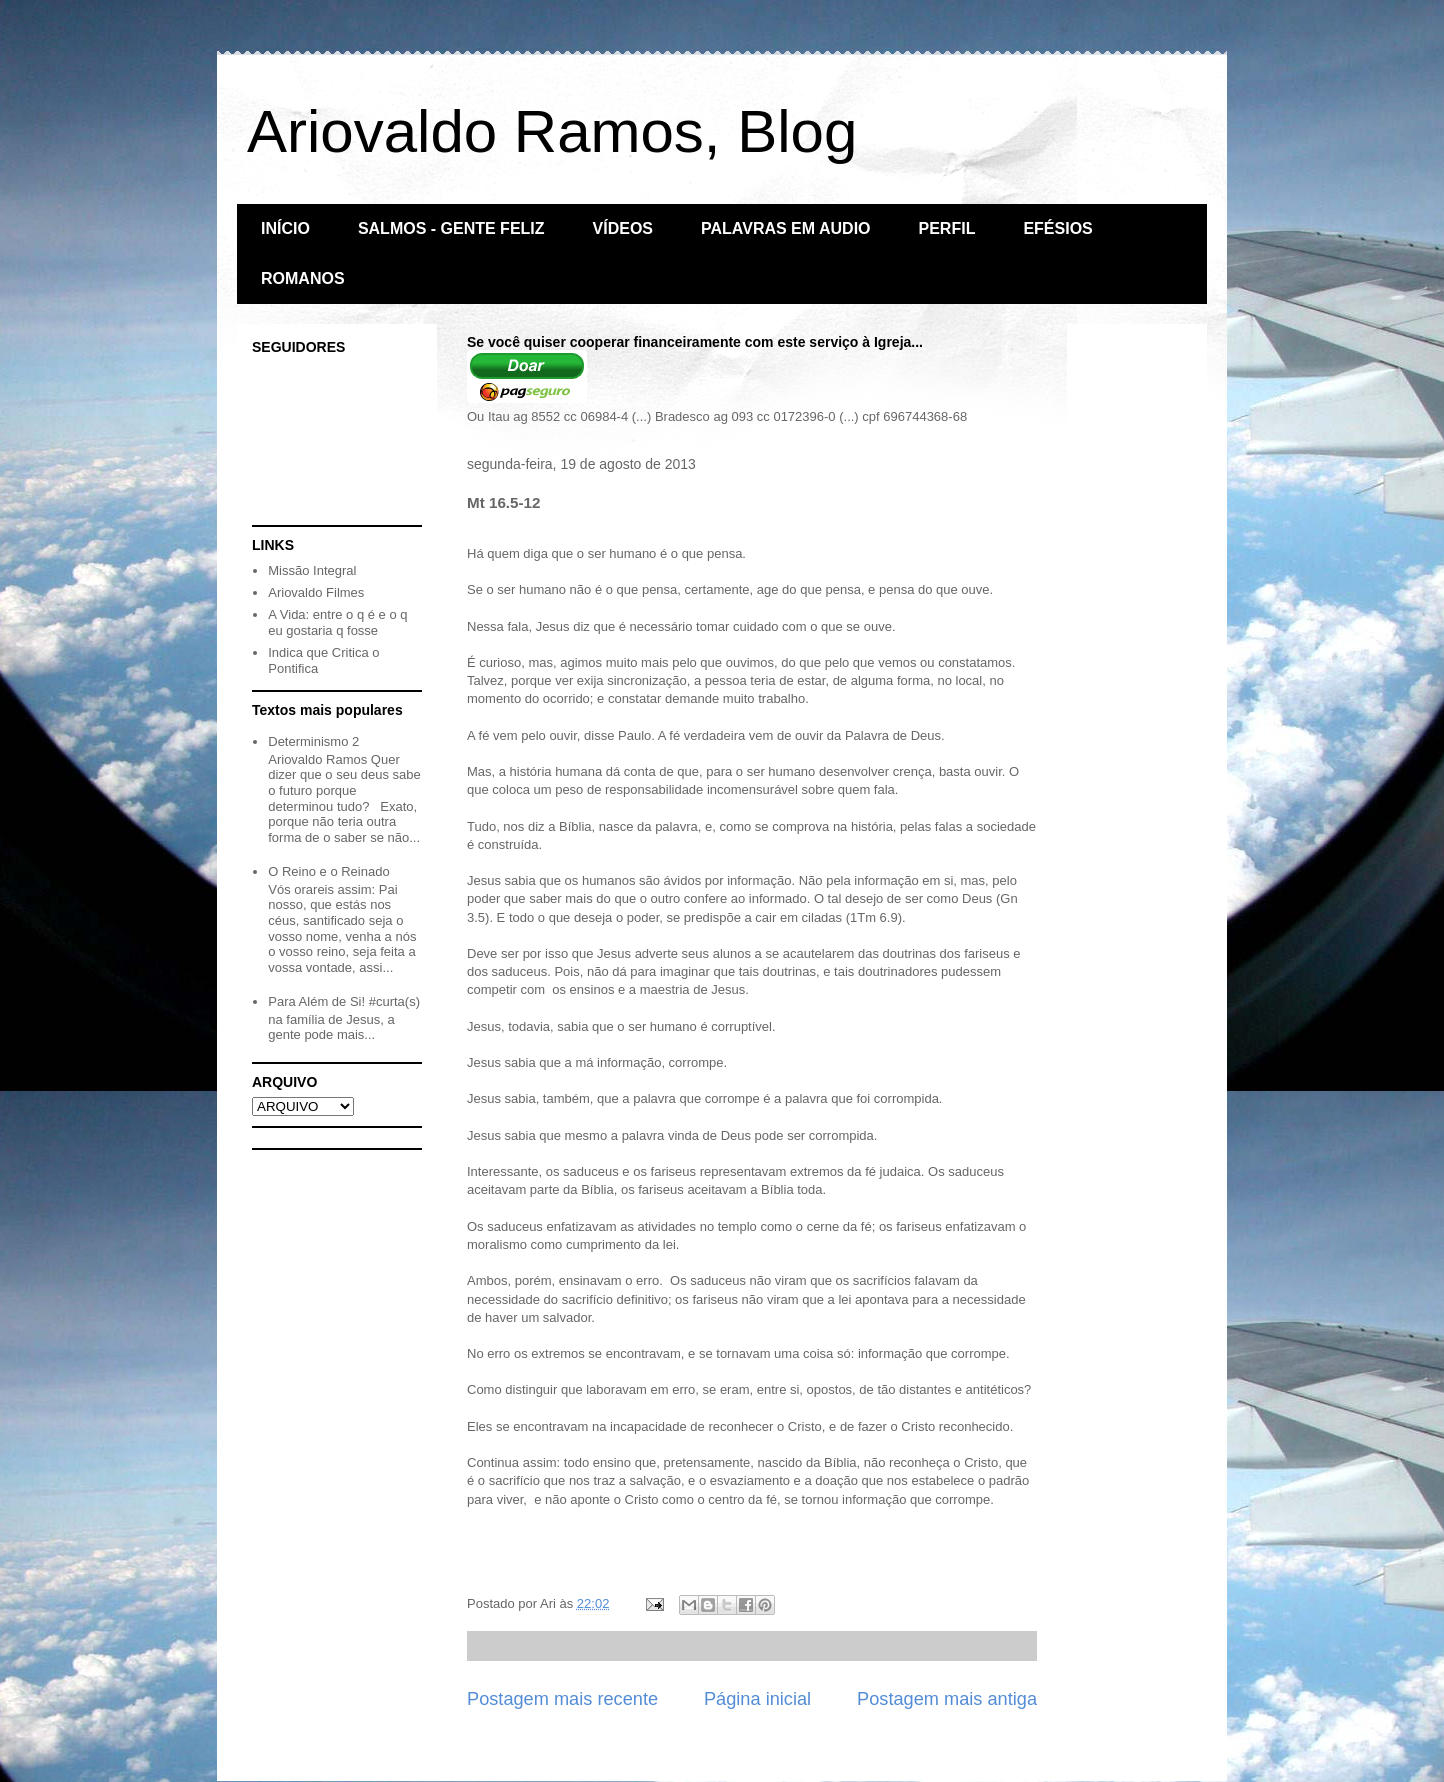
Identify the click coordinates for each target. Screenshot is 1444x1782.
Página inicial (757, 1699)
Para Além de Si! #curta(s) (344, 1001)
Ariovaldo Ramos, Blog (552, 131)
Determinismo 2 (313, 741)
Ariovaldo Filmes (316, 592)
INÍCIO (285, 228)
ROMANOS (303, 278)
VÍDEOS (623, 228)
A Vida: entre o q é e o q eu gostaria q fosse (337, 622)
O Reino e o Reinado (328, 871)
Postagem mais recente (562, 1699)
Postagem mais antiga (947, 1699)
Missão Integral (312, 570)
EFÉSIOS (1057, 228)
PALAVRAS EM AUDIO (785, 228)
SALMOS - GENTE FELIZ (451, 228)
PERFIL (947, 228)
